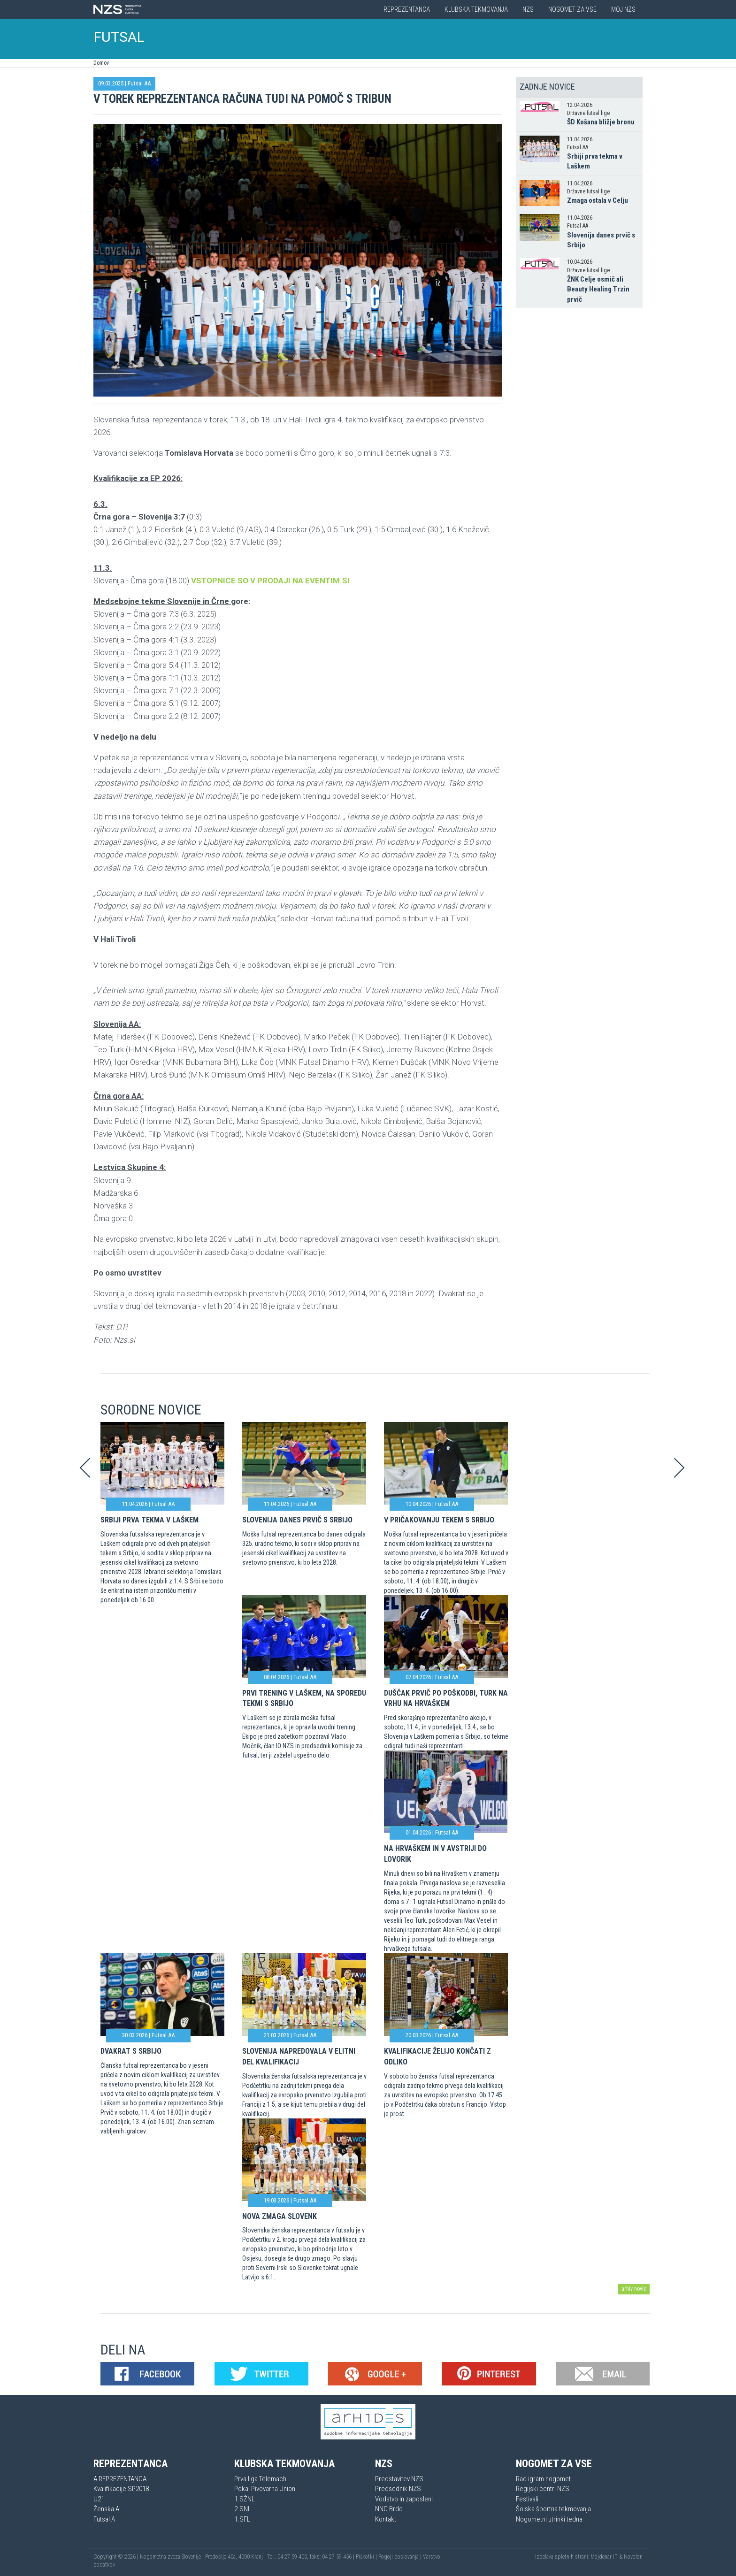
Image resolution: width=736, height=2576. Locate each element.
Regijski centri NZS (542, 2488)
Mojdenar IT (604, 2556)
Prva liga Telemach (260, 2479)
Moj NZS (623, 9)
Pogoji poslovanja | (400, 2556)
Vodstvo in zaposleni (404, 2499)
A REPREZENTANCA (119, 2479)
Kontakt (385, 2519)
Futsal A (104, 2519)
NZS (528, 9)
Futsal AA (139, 83)
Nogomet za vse (572, 9)
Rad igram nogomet (543, 2479)
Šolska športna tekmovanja (553, 2509)
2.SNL (242, 2509)
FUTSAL (119, 37)
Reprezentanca (406, 9)
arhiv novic (633, 2289)
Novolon (633, 2556)
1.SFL (242, 2519)
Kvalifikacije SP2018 (121, 2488)
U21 (98, 2499)
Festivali (527, 2499)
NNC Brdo (389, 2509)
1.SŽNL (244, 2499)
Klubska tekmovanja (476, 9)
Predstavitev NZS (399, 2479)
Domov (101, 63)
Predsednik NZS (398, 2488)
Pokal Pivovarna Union (264, 2488)
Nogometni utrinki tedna (549, 2519)
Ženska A (106, 2509)
